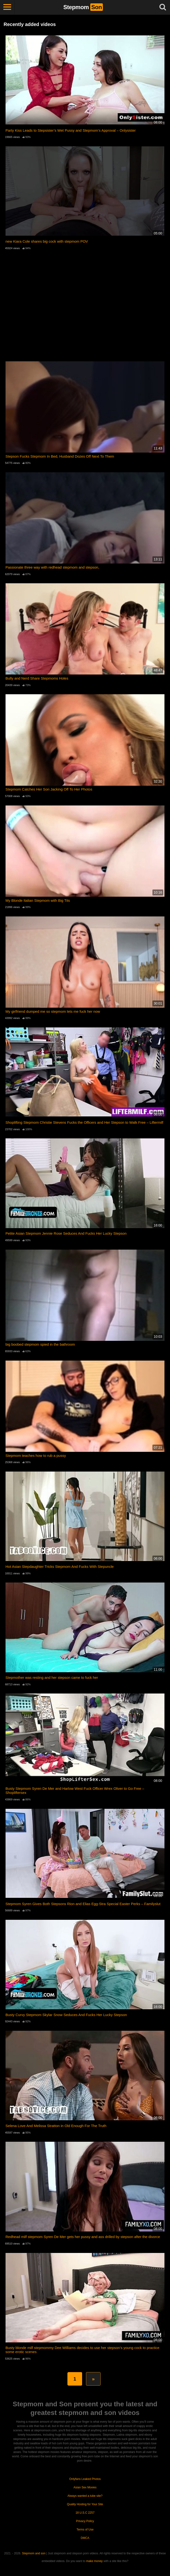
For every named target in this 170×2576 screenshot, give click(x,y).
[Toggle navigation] (7, 7)
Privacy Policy (85, 2521)
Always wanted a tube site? (84, 2496)
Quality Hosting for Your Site (85, 2504)
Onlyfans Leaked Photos (85, 2479)
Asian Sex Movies (84, 2487)
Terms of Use (85, 2529)
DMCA (85, 2538)
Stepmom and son (33, 2553)
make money (94, 2561)
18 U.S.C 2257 (85, 2512)
